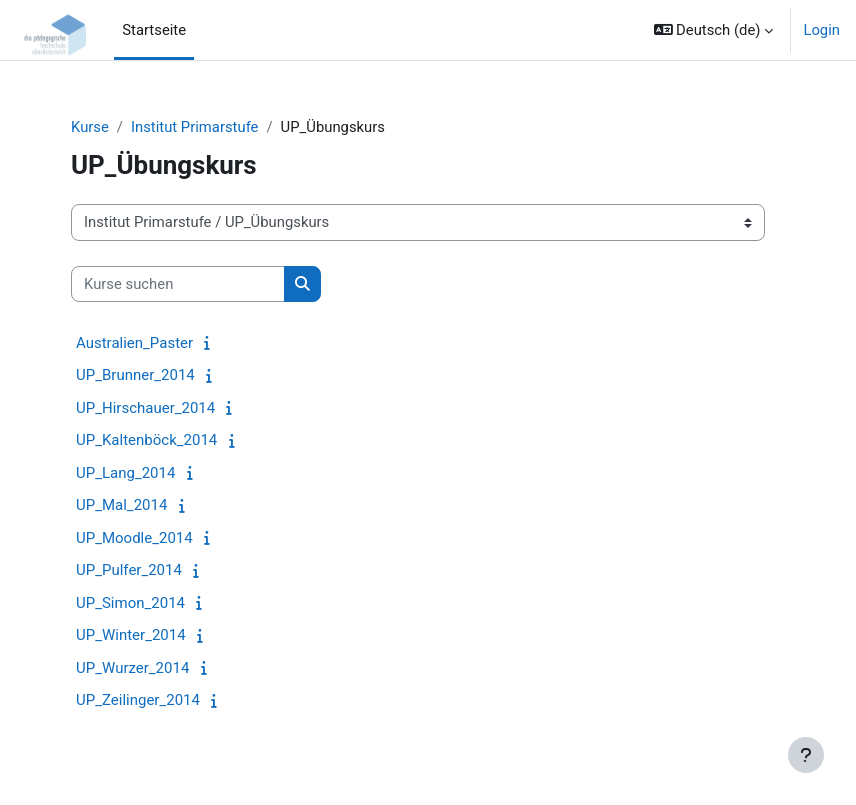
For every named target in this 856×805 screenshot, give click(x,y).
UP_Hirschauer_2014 (145, 408)
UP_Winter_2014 (131, 635)
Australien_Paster (134, 343)
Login (821, 30)
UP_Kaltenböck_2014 (146, 440)
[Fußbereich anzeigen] (806, 755)
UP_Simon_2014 (130, 603)
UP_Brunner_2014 (135, 375)
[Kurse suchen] (178, 284)
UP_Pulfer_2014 (129, 570)
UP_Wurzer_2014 (132, 668)
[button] (714, 30)
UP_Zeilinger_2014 (138, 700)
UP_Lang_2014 (125, 473)
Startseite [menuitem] (154, 30)
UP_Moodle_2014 (134, 538)
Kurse (90, 127)
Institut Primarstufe (195, 127)
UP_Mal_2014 (121, 505)
